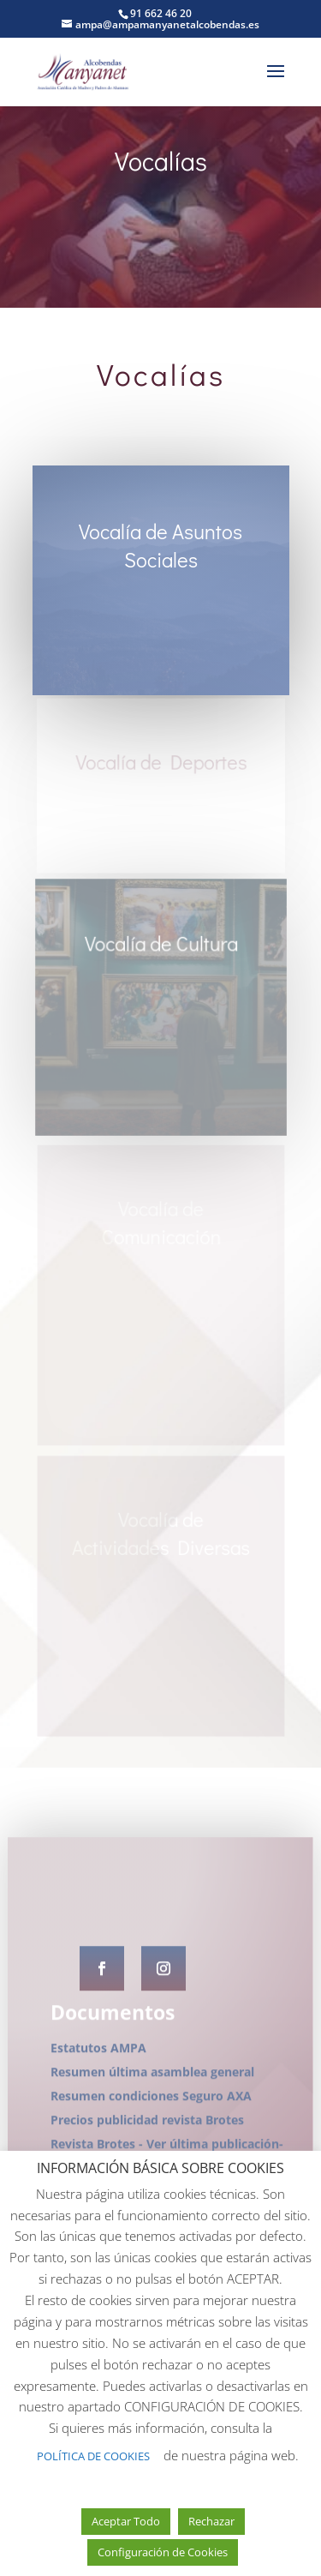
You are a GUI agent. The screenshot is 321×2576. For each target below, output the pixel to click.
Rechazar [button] (211, 2521)
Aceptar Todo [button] (126, 2521)
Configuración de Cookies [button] (163, 2552)
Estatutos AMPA (98, 2147)
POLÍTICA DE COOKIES (93, 2456)
